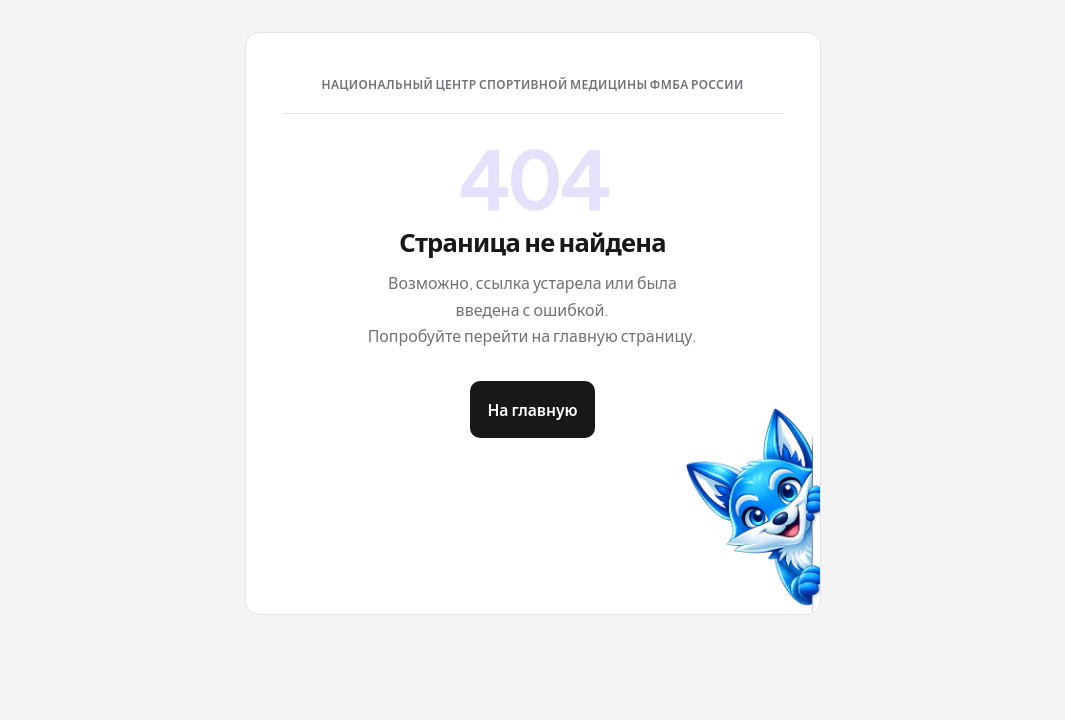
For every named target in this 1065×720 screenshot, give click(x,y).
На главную (532, 409)
